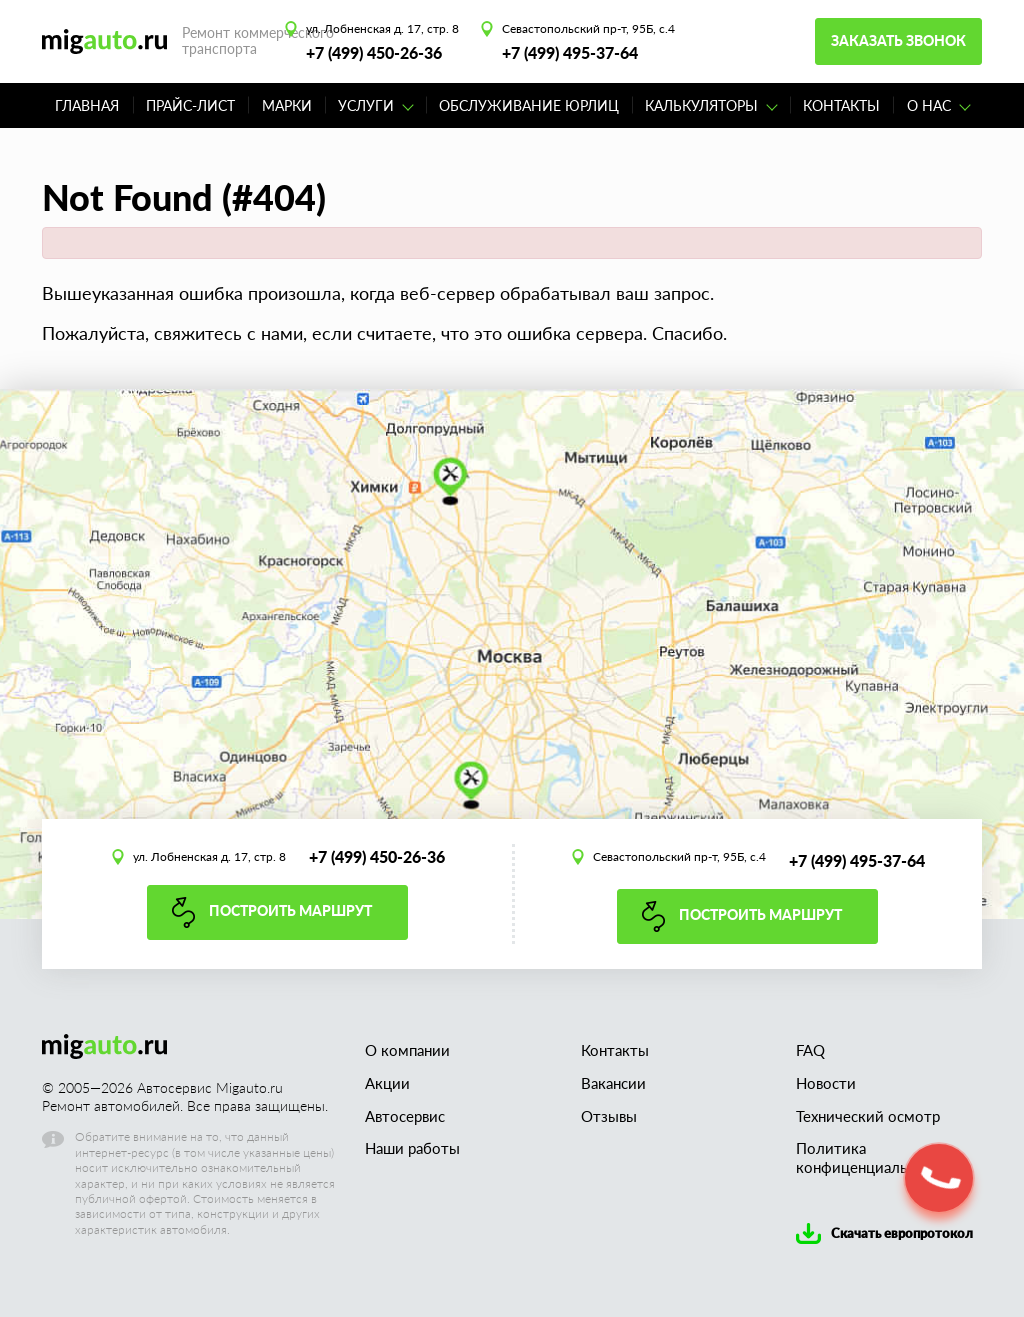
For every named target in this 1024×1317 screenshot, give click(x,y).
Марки (287, 105)
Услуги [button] (376, 105)
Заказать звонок (898, 40)
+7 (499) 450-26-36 (374, 53)
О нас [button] (939, 105)
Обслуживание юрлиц (529, 105)
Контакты (841, 105)
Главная (87, 105)
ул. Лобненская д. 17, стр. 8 (382, 29)
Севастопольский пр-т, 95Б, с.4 (588, 29)
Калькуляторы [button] (711, 105)
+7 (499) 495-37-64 (570, 53)
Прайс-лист (190, 105)
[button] (939, 1178)
